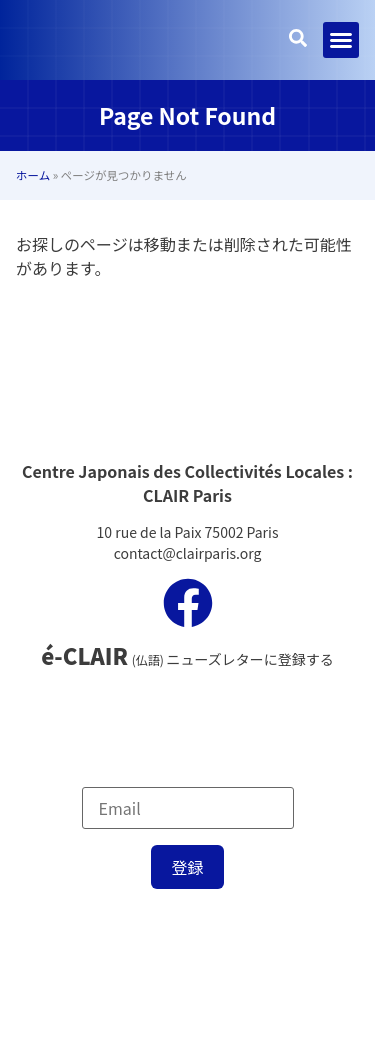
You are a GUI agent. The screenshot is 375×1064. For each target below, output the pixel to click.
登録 (187, 867)
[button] (341, 40)
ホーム (33, 175)
